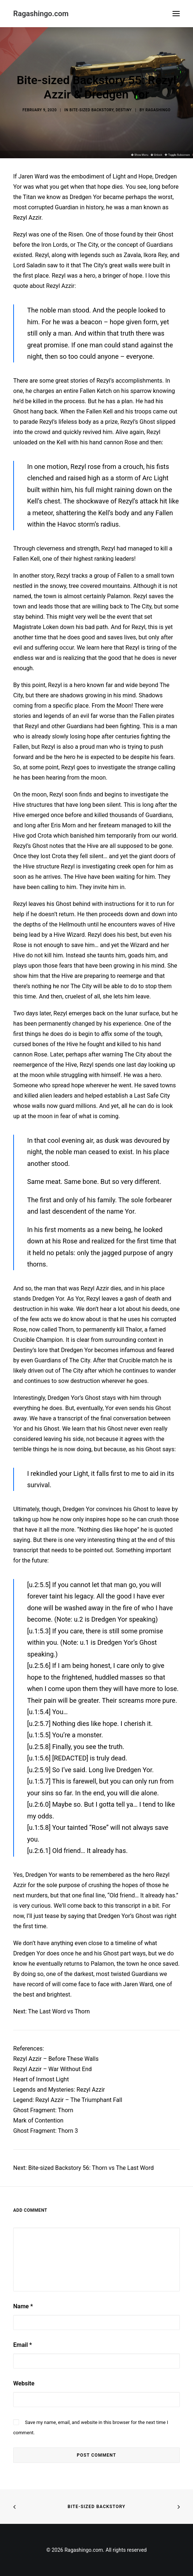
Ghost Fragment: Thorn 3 (45, 2130)
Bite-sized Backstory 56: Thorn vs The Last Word (91, 2167)
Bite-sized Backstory (96, 2506)
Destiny (124, 110)
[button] (176, 13)
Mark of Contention (38, 2120)
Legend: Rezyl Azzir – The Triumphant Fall (67, 2099)
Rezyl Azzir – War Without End (52, 2069)
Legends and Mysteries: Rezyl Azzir (59, 2089)
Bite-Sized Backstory (91, 110)
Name (23, 2306)
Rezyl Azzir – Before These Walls (56, 2058)
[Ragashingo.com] (41, 13)
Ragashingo (157, 110)
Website (23, 2383)
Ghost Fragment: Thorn (43, 2110)
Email (22, 2344)
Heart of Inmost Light (41, 2079)
